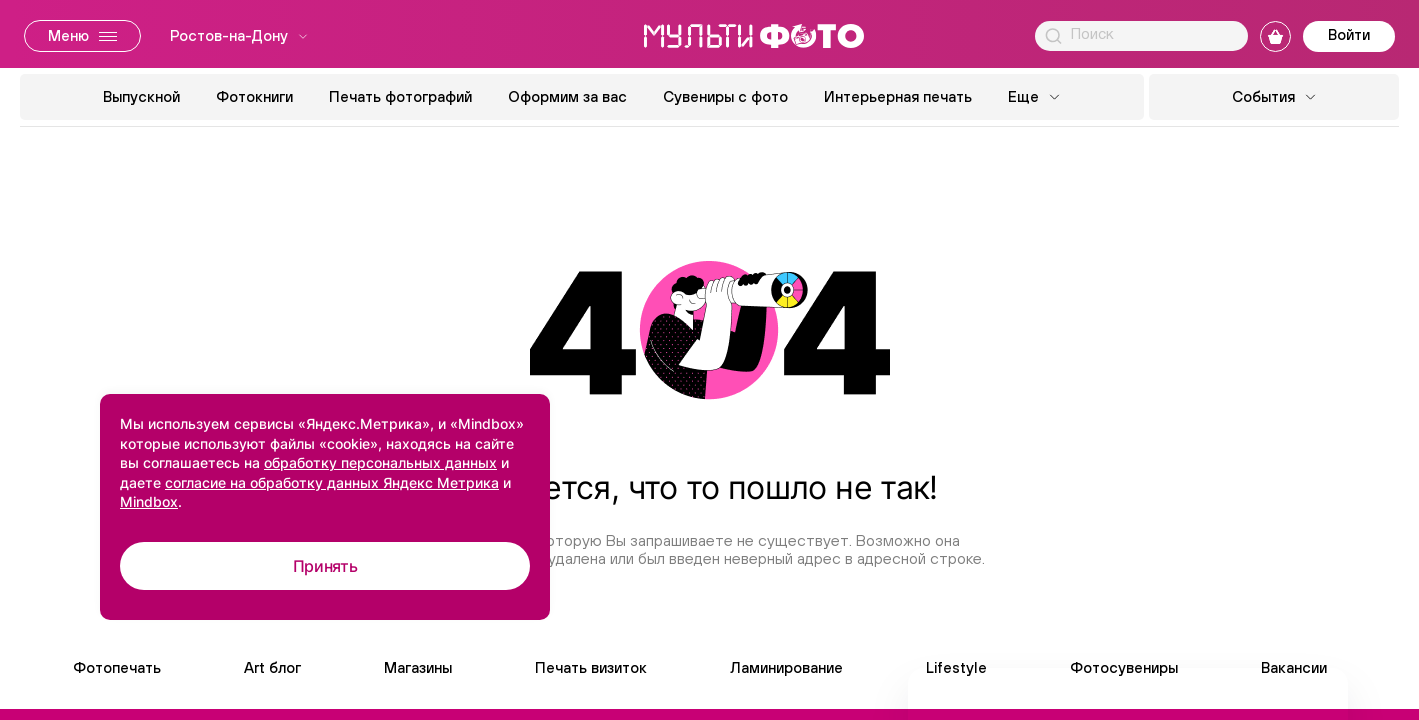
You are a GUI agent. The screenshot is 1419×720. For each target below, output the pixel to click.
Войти (1349, 34)
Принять (325, 566)
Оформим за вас (567, 96)
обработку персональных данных (380, 462)
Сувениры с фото (725, 96)
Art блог (272, 667)
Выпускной (141, 96)
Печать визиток (591, 667)
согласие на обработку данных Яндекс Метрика (332, 482)
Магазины (418, 667)
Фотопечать (117, 667)
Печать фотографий (400, 96)
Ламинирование (786, 667)
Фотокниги (254, 96)
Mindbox (149, 501)
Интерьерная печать (898, 96)
